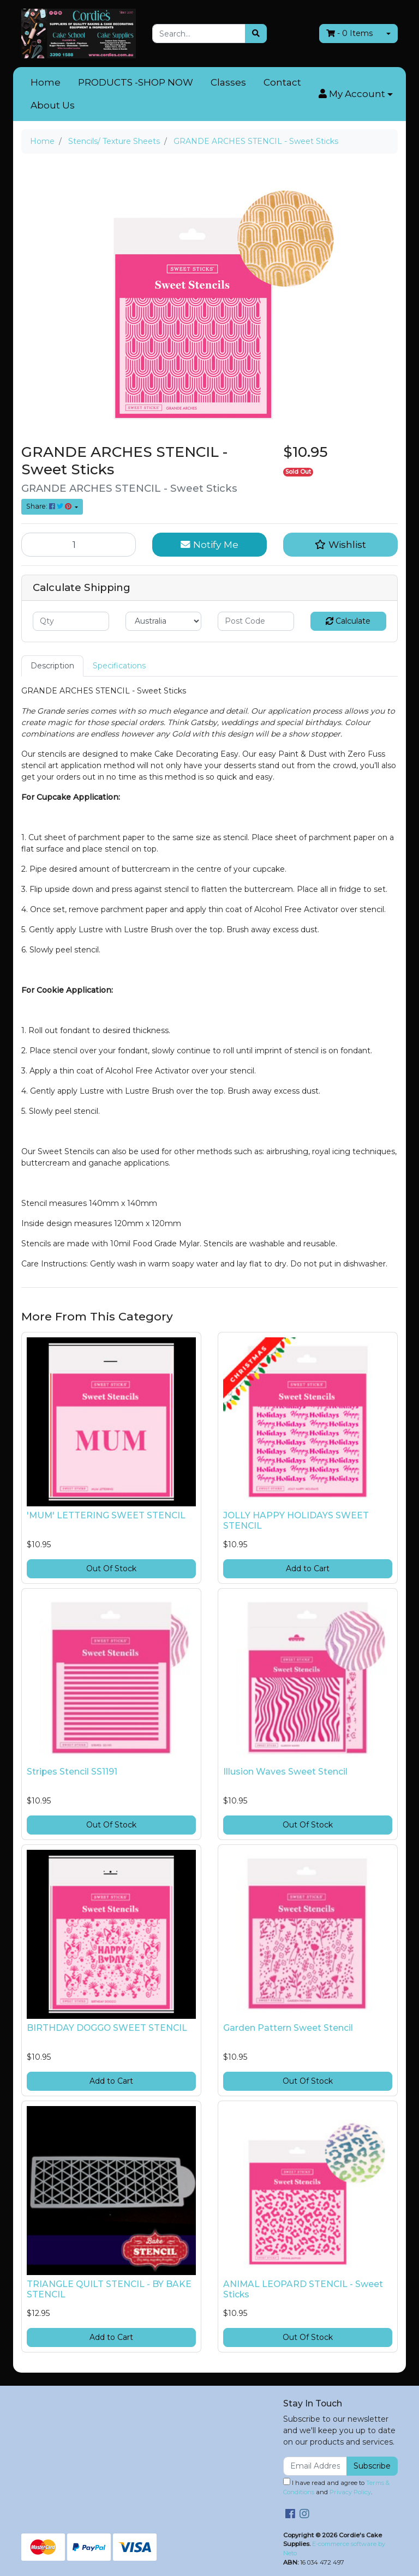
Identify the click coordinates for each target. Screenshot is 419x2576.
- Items (349, 33)
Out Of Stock (111, 1568)
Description (52, 666)
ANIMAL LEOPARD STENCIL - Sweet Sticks (303, 2289)
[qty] (71, 621)
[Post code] (256, 621)
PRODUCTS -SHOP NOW (135, 82)
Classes (228, 82)
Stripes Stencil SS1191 (72, 1771)
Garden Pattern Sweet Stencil (288, 2028)
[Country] (163, 621)
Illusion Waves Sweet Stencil (285, 1771)
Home (46, 82)
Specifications (119, 666)
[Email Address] (315, 2466)
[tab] (52, 666)
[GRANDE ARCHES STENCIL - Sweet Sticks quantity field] (78, 545)
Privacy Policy (350, 2492)
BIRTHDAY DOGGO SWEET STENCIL (107, 2028)
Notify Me (209, 544)
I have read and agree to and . (336, 2487)
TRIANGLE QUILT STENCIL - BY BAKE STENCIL (109, 2289)
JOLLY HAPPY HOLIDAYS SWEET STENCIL (296, 1520)
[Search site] (256, 33)
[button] (355, 94)
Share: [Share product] (49, 506)
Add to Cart (308, 1568)
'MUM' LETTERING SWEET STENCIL (106, 1515)
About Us (53, 105)
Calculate (348, 621)
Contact (282, 82)
